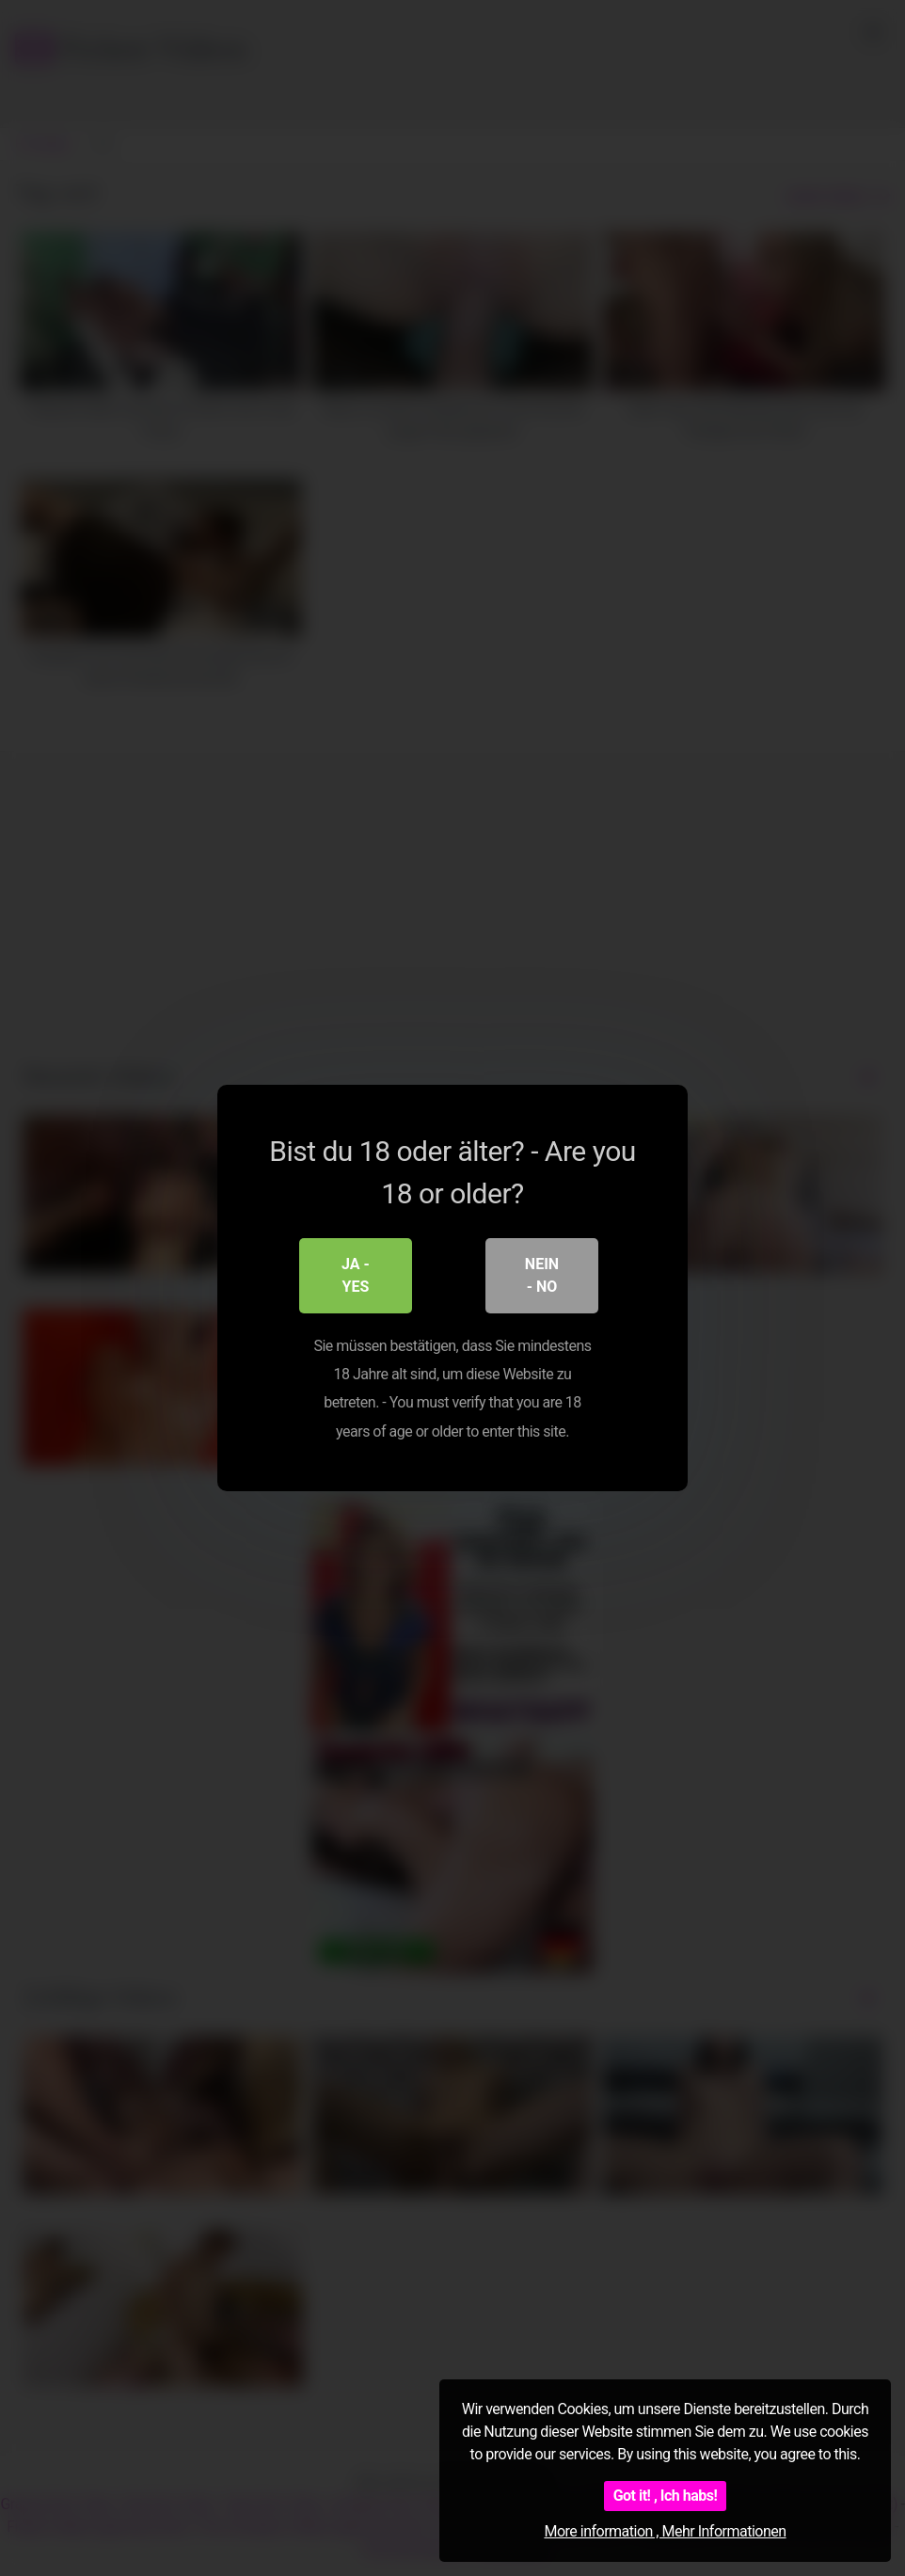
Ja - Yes (355, 1275)
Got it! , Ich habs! (665, 2495)
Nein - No (542, 1275)
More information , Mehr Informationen (665, 2531)
